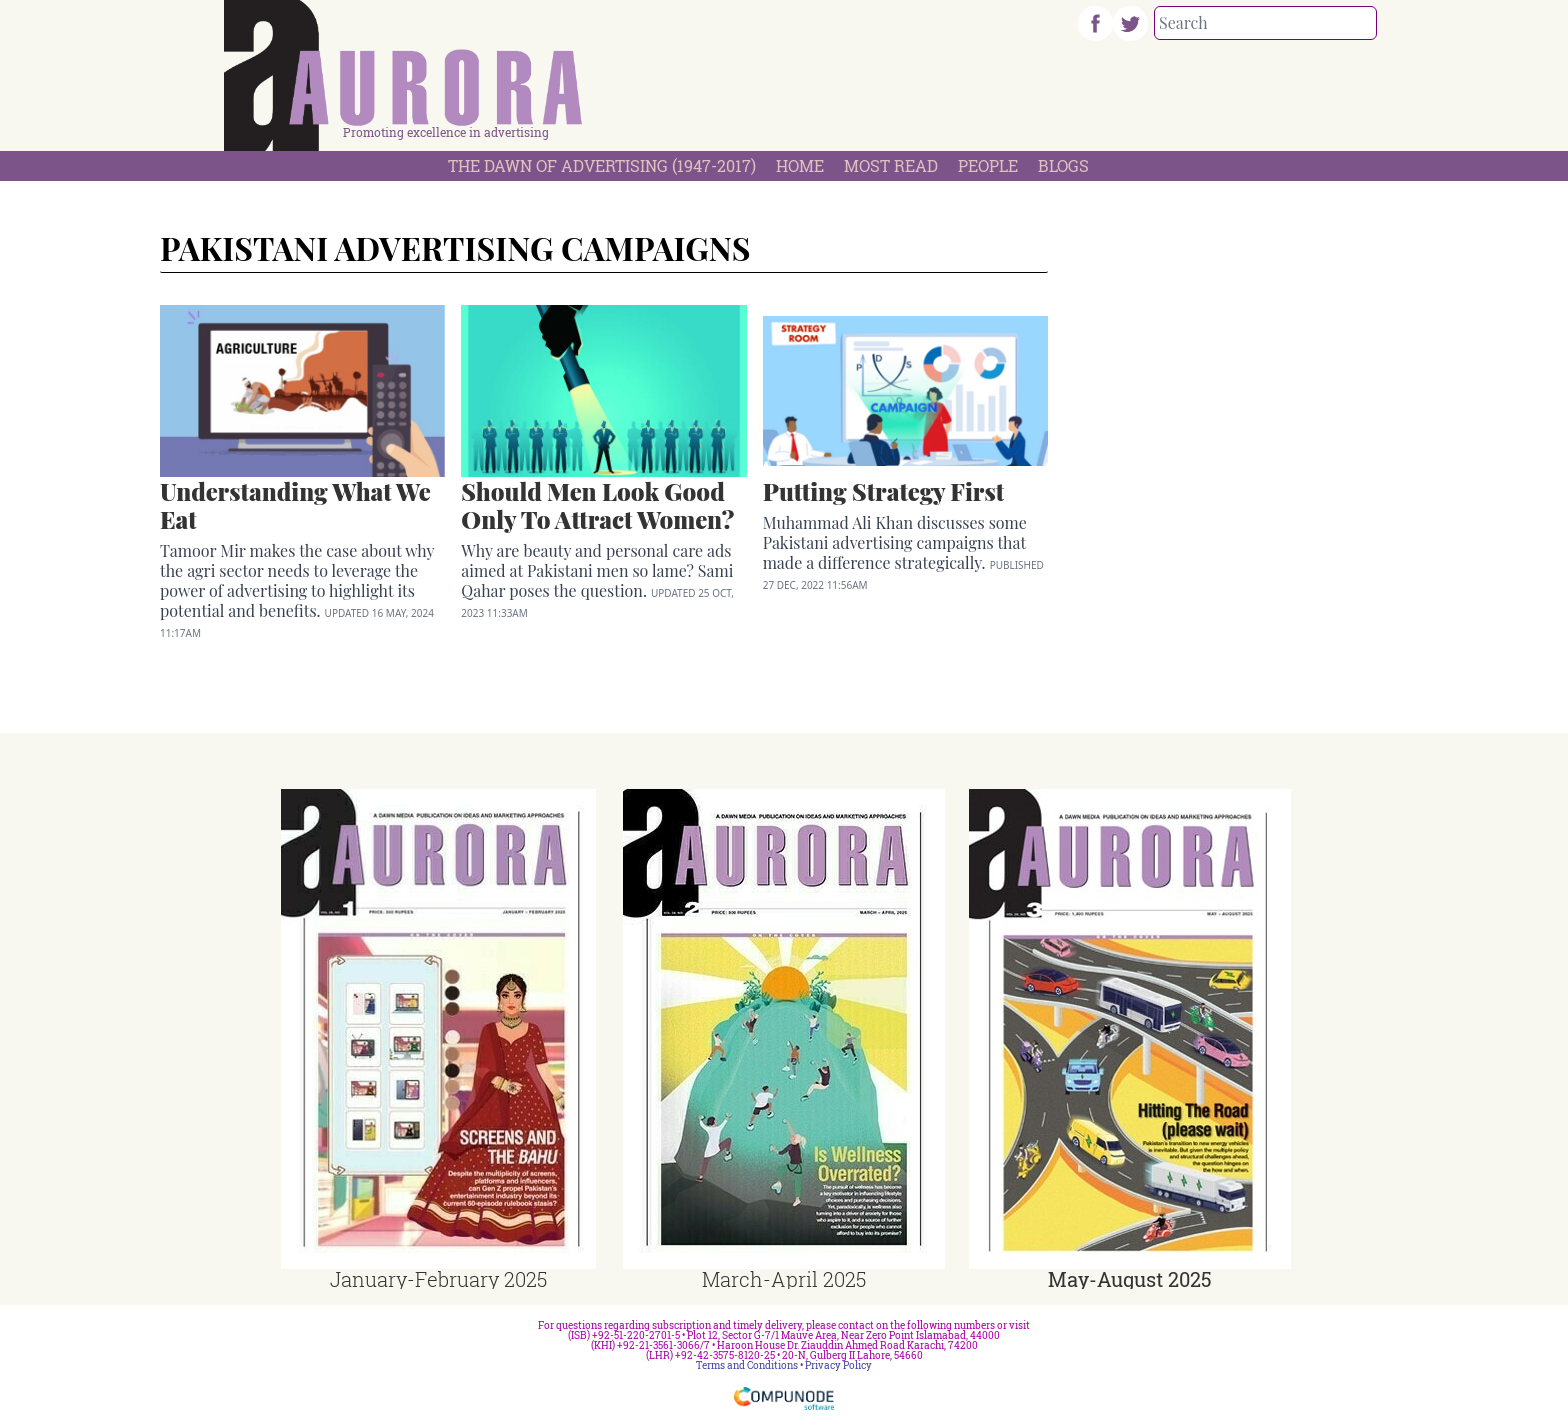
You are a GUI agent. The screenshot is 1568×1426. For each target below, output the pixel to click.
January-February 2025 (438, 1279)
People (988, 165)
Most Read (891, 165)
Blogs (1063, 165)
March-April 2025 (784, 1279)
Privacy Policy (838, 1365)
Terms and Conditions (747, 1365)
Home (800, 165)
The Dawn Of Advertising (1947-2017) (602, 165)
